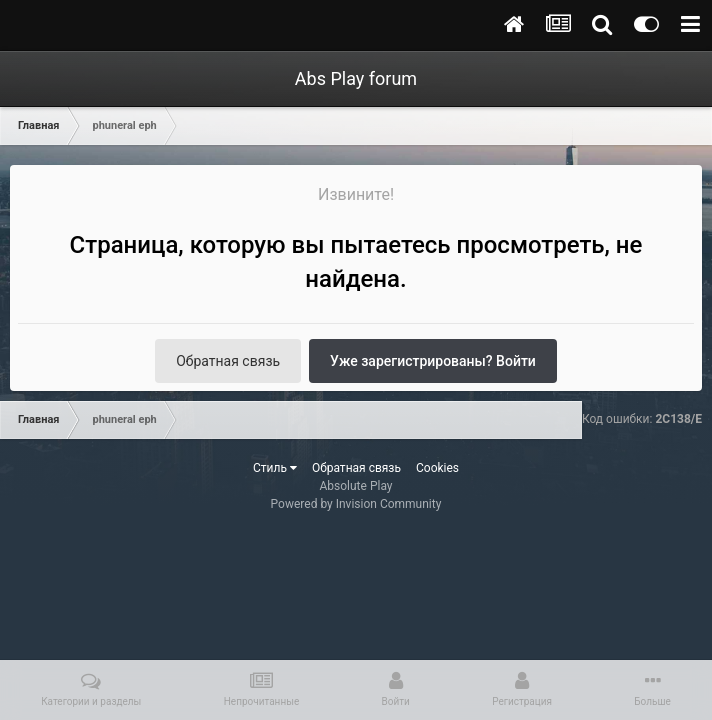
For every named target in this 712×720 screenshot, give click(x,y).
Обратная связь (228, 361)
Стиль (275, 468)
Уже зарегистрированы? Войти (433, 361)
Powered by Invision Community (356, 504)
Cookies (437, 468)
